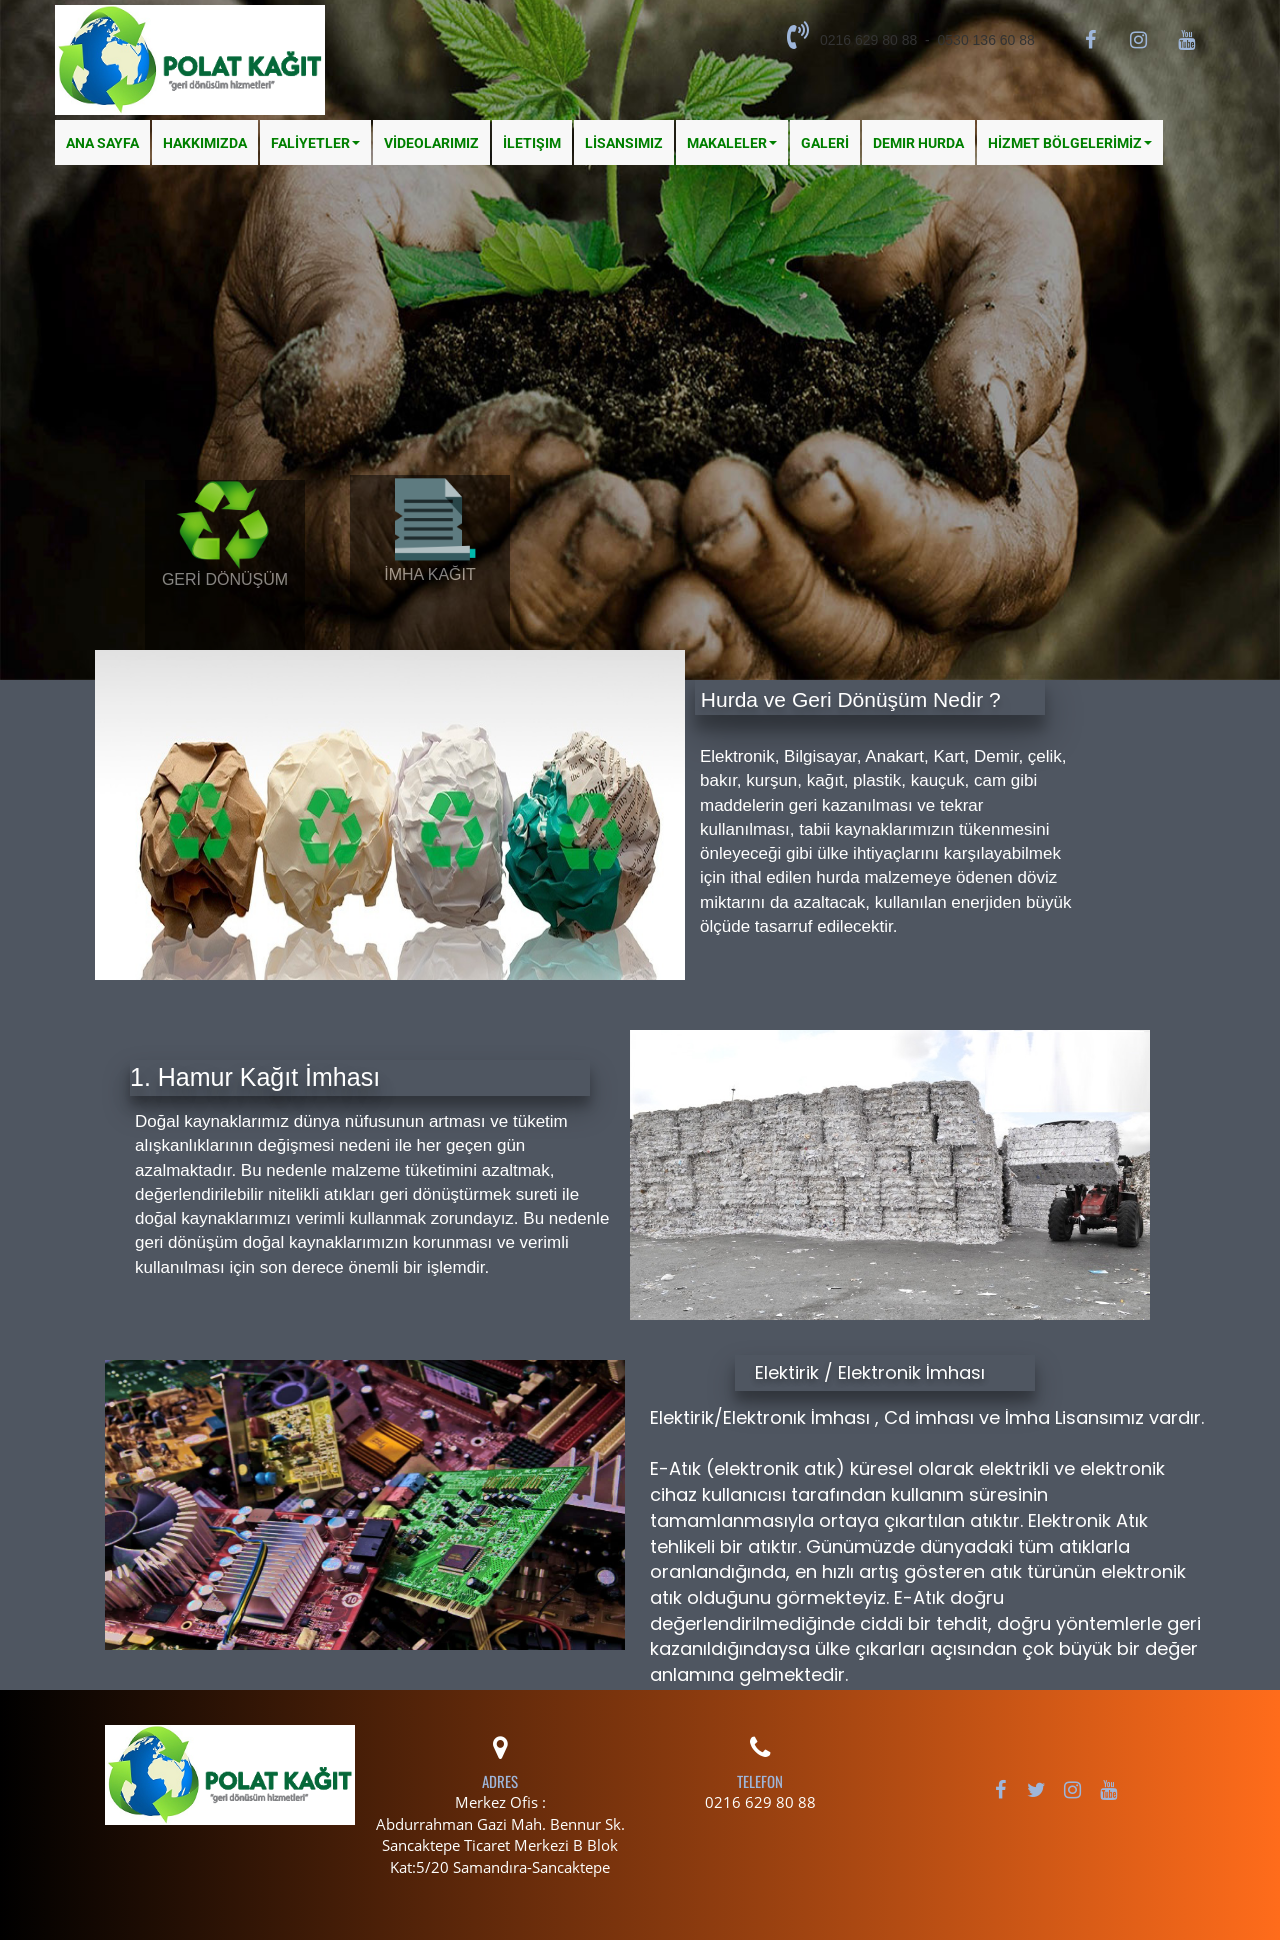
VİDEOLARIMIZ (431, 143)
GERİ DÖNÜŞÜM (225, 579)
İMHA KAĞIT (430, 574)
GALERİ (825, 143)
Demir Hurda (918, 143)
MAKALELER (732, 143)
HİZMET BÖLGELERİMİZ (1070, 143)
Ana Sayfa (102, 143)
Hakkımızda (205, 143)
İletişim (532, 143)
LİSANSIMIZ (624, 143)
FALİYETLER (315, 143)
